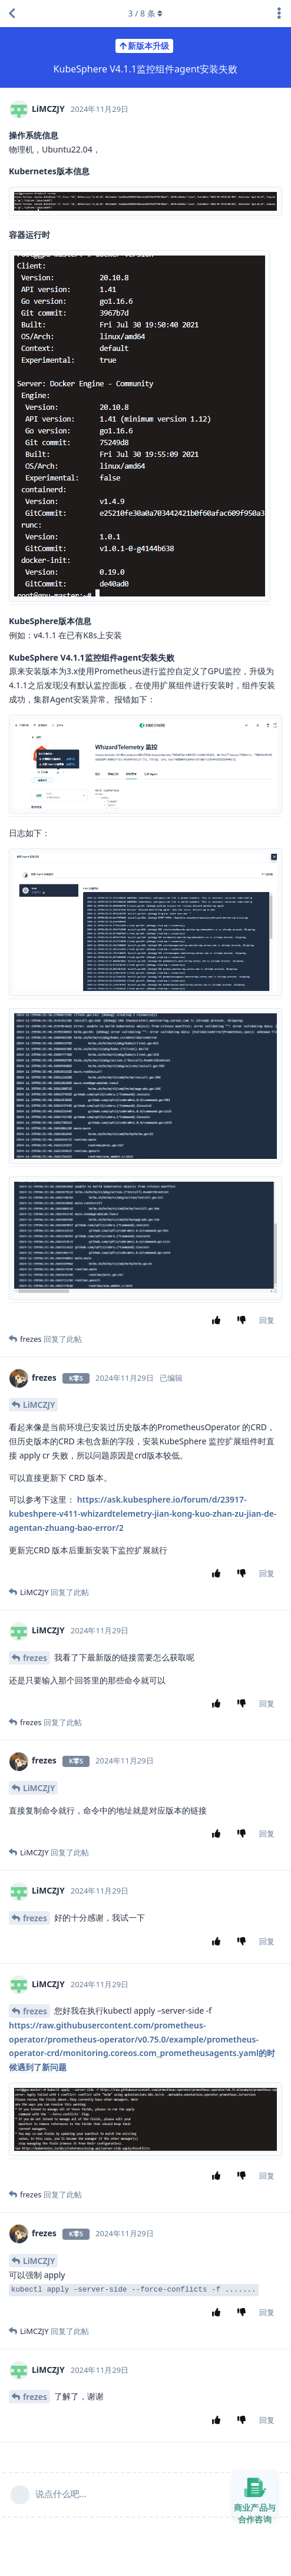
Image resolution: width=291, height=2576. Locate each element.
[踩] (244, 1320)
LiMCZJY (39, 1404)
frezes (35, 1657)
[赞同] (219, 1320)
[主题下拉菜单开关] (279, 13)
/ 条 (145, 13)
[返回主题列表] (12, 13)
